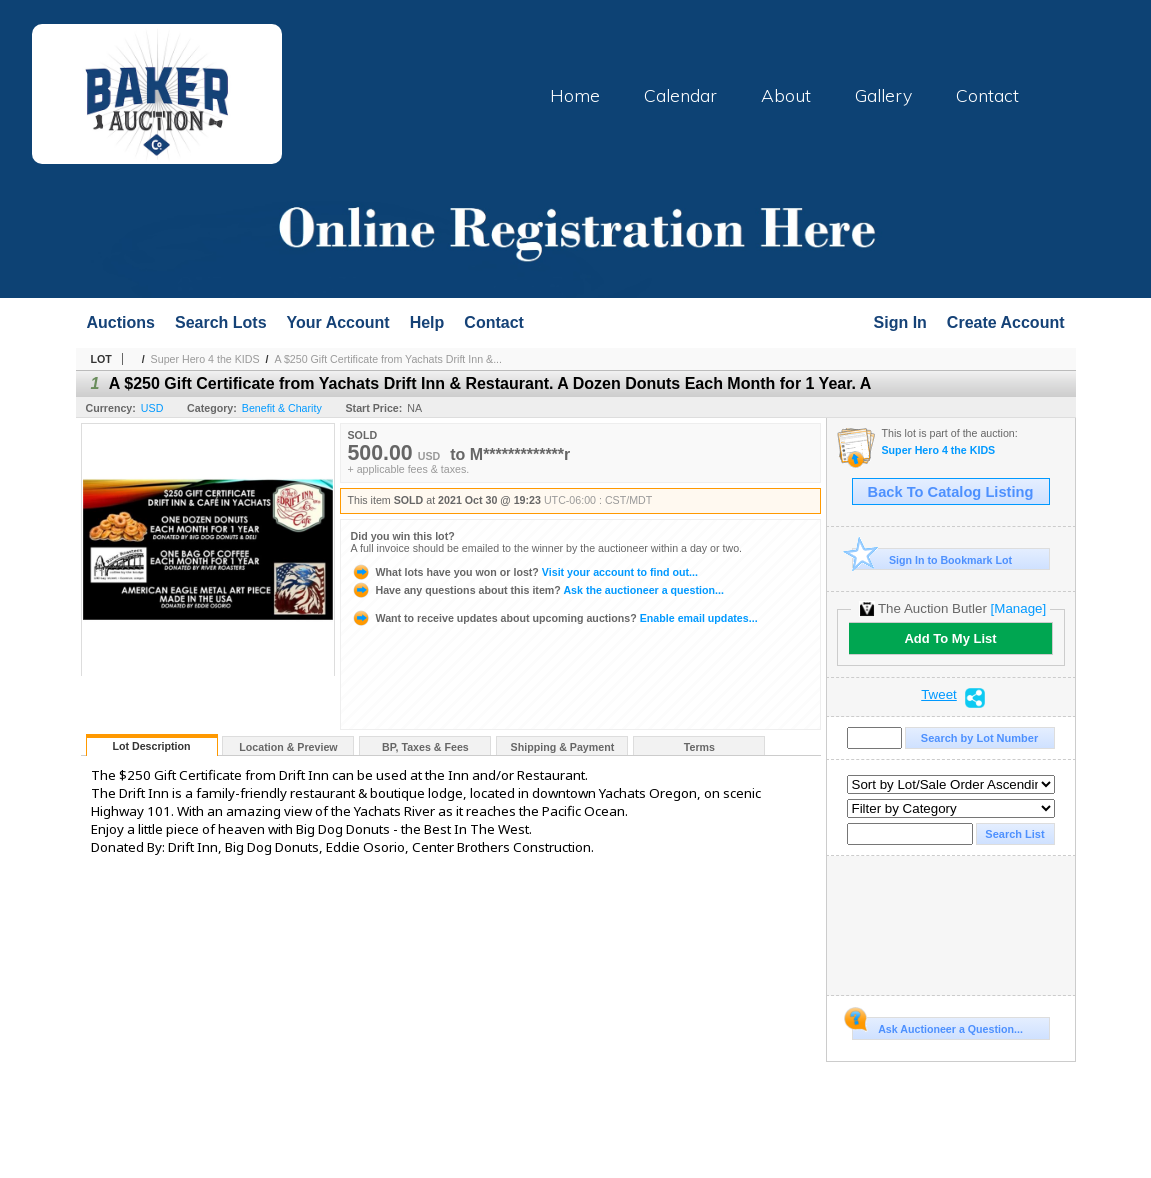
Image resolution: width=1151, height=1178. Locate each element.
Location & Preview (288, 747)
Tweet (939, 695)
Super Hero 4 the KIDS (205, 359)
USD (152, 408)
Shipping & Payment (563, 747)
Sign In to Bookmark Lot (932, 559)
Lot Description (151, 746)
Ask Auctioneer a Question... (937, 1026)
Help (427, 322)
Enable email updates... (554, 618)
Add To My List (950, 638)
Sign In (900, 322)
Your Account (338, 322)
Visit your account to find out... (524, 572)
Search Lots (221, 322)
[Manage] (1018, 608)
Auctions (121, 322)
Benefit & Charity (282, 408)
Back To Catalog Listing (951, 492)
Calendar (680, 95)
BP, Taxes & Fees (425, 747)
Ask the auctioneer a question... (537, 590)
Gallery (883, 95)
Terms (699, 747)
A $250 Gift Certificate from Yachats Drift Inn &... (388, 359)
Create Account (1006, 322)
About (786, 95)
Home (575, 95)
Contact (987, 95)
